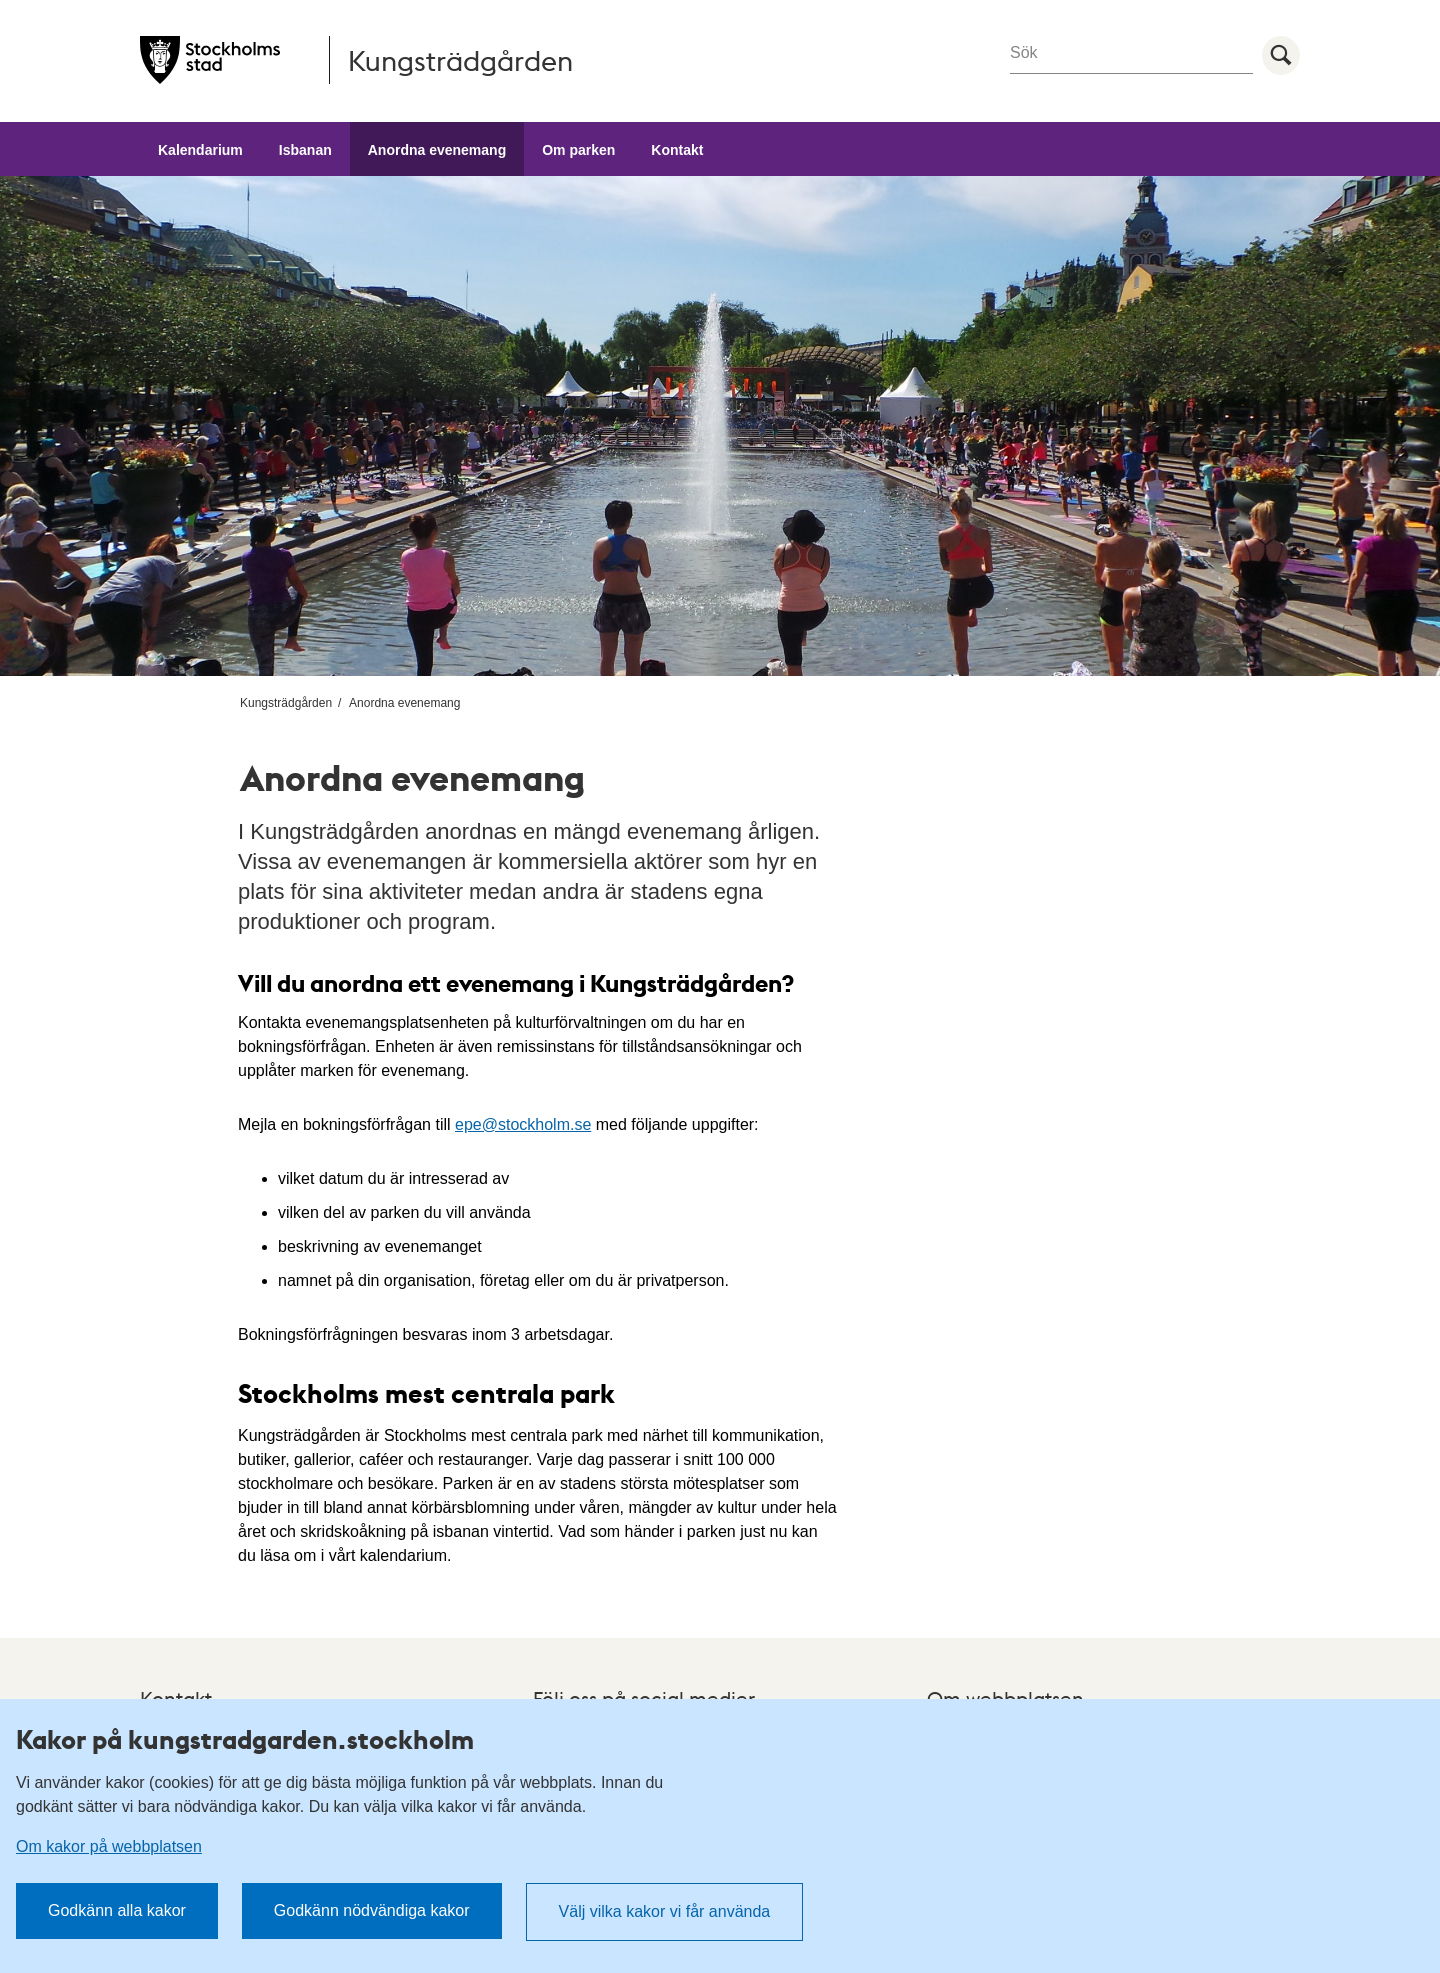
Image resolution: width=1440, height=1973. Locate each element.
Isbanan (305, 150)
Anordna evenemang (437, 150)
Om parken (578, 150)
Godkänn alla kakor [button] (117, 1910)
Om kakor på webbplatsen (109, 1846)
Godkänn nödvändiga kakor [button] (372, 1910)
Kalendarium (200, 150)
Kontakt (677, 150)
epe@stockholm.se (523, 1124)
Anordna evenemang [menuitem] (404, 703)
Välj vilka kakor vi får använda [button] (665, 1911)
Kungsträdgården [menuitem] (286, 703)
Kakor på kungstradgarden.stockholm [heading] (245, 1739)
